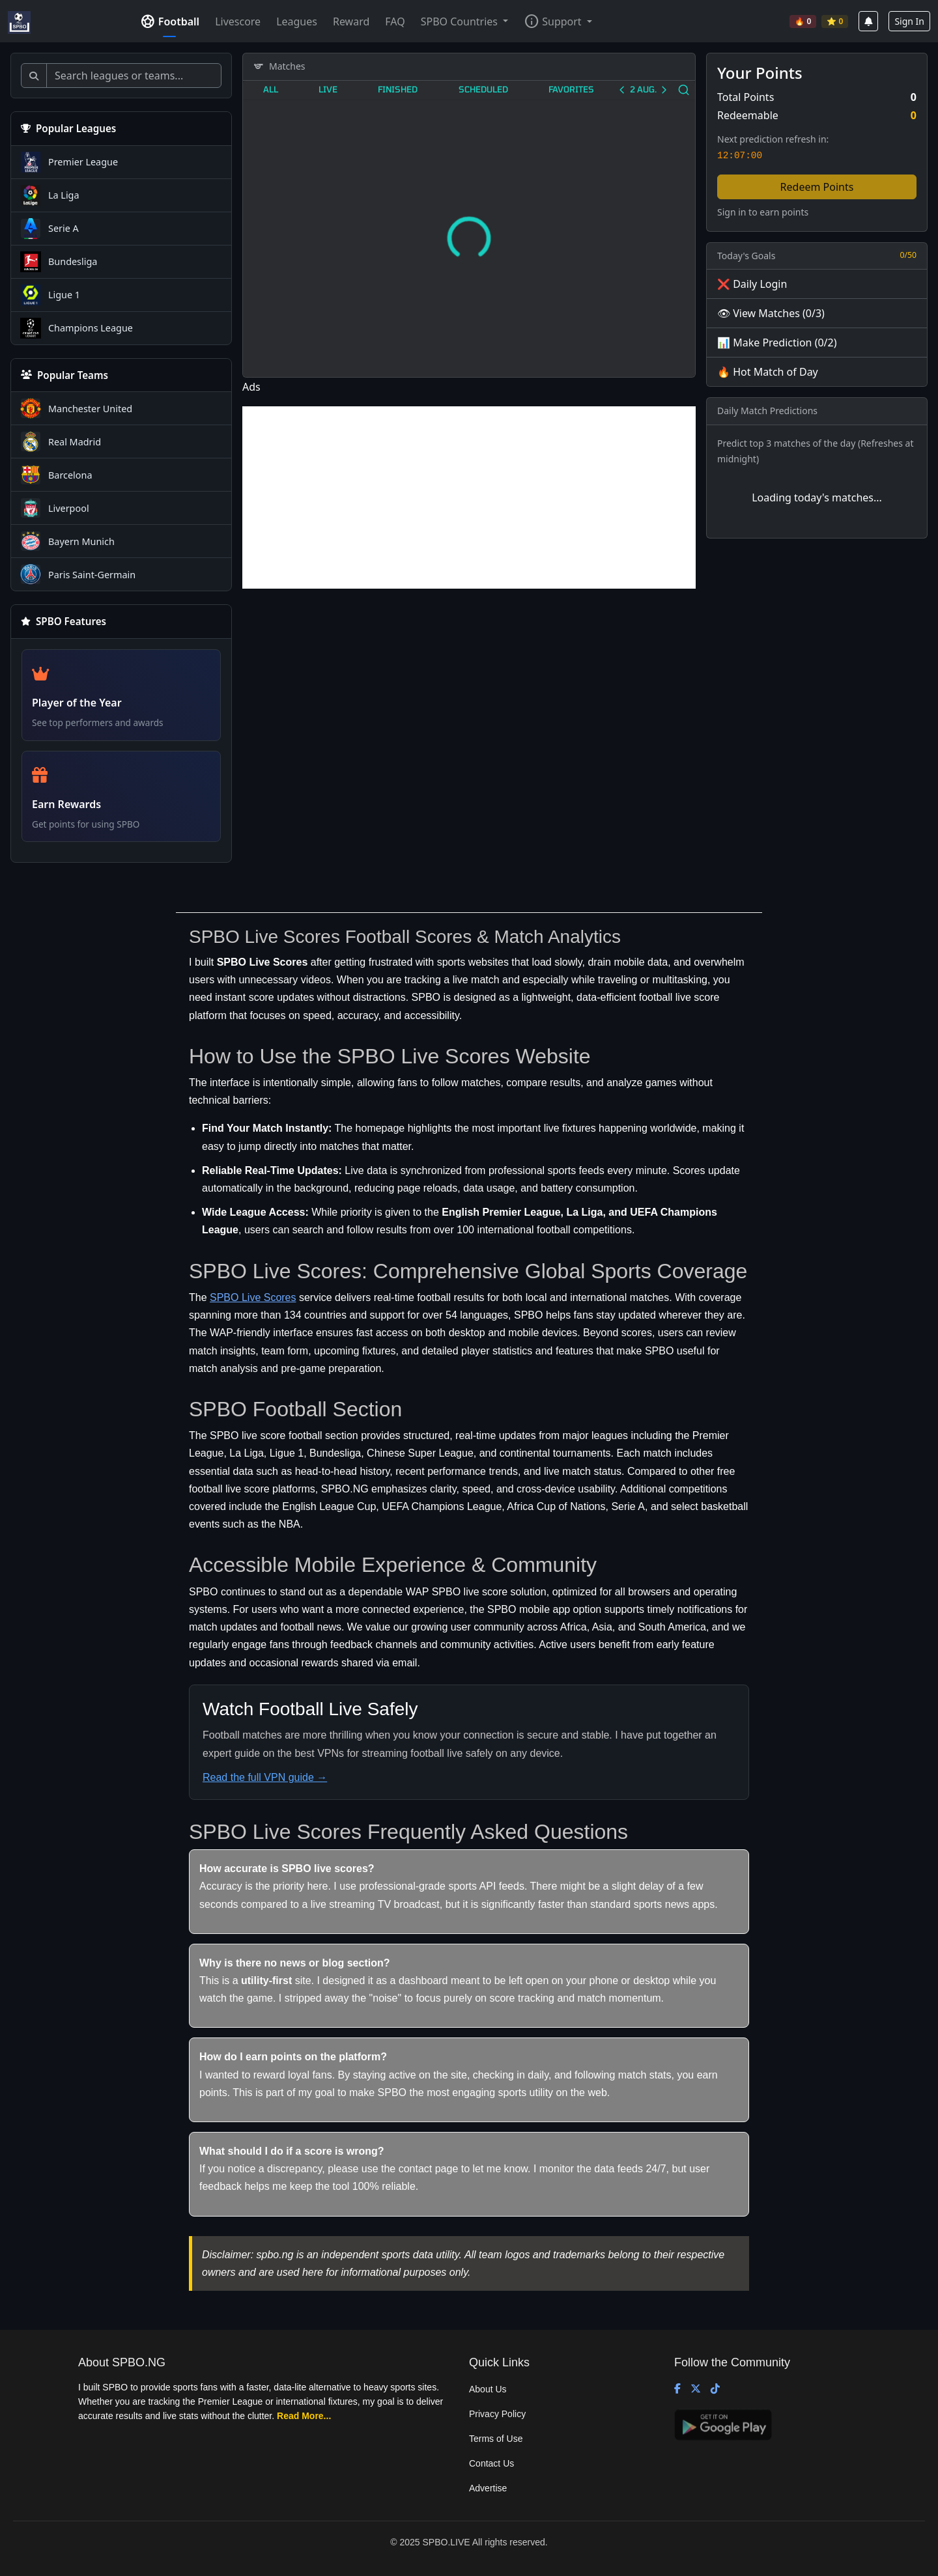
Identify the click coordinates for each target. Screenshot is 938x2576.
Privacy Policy (497, 2414)
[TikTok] (715, 2389)
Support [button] (552, 21)
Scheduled (483, 88)
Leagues (296, 21)
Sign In (909, 21)
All (270, 88)
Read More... (304, 2416)
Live (328, 88)
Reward (351, 21)
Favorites (571, 88)
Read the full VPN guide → (265, 1777)
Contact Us (491, 2463)
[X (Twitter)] (695, 2389)
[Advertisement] (469, 497)
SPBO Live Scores (253, 1297)
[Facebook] (677, 2389)
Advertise (488, 2488)
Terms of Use (495, 2438)
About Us (488, 2389)
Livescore (238, 21)
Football (169, 21)
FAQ (395, 21)
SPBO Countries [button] (460, 21)
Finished (398, 88)
